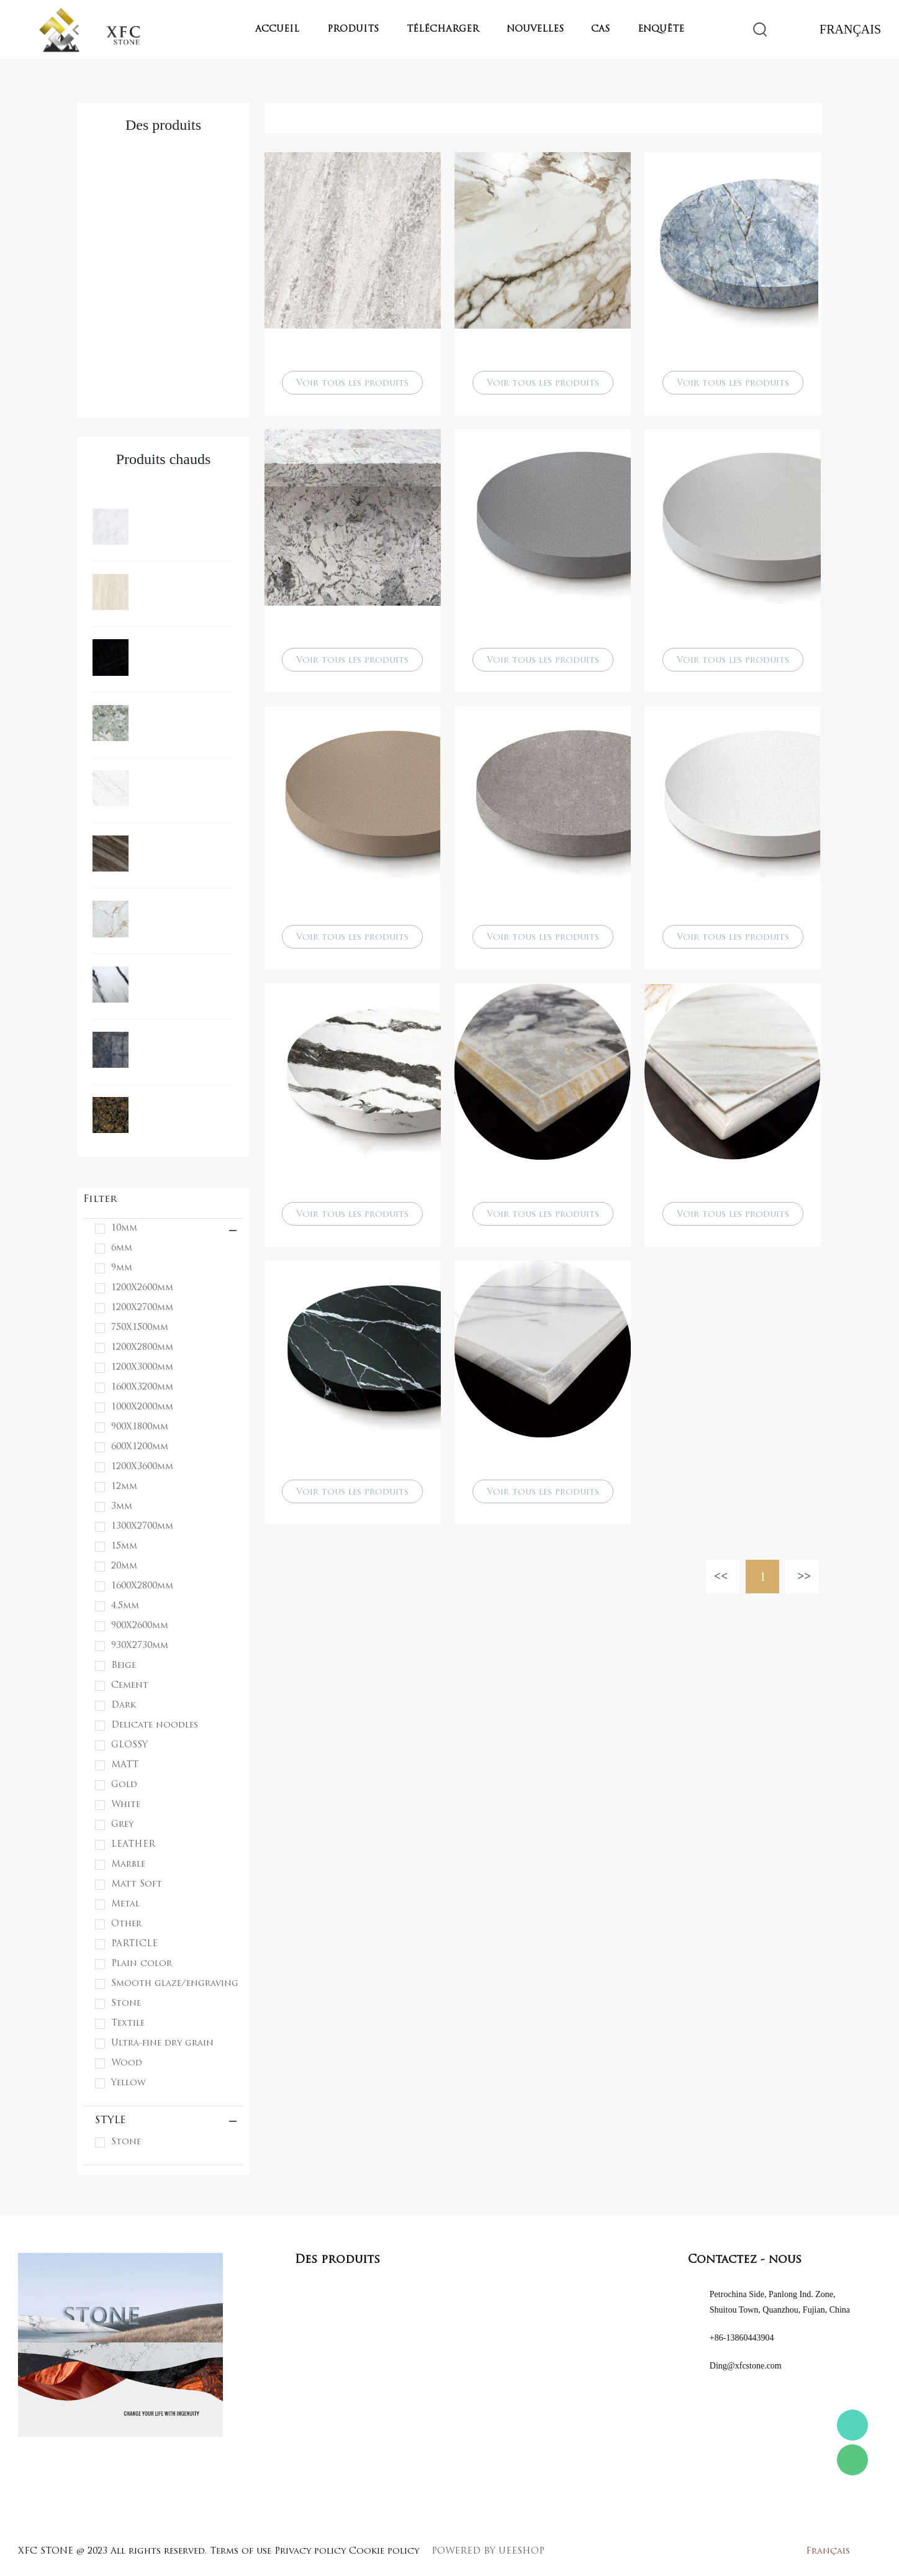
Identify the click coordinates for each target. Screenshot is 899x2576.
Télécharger (443, 29)
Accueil (277, 29)
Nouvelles (535, 29)
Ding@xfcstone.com (746, 2365)
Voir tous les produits (352, 383)
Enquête (661, 29)
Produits (353, 29)
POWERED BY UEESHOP (487, 2551)
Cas (600, 29)
